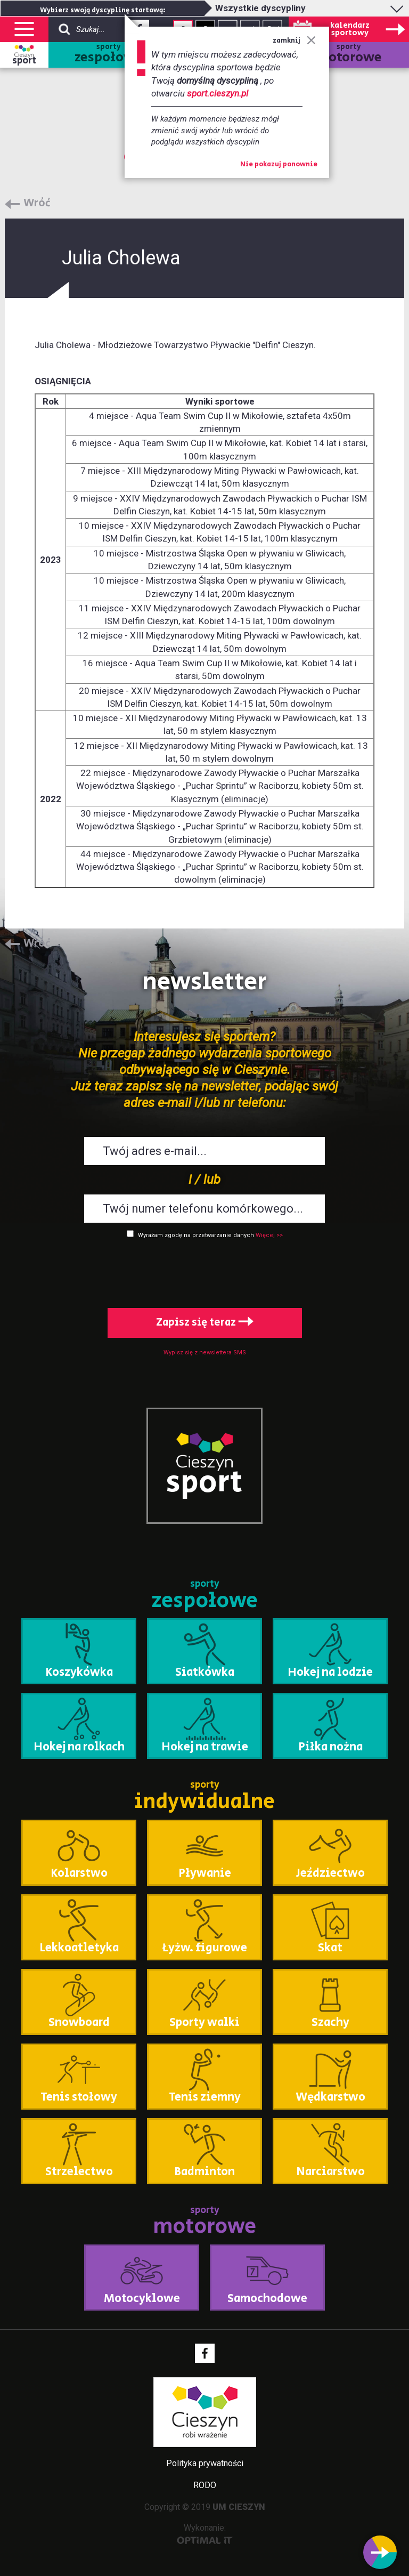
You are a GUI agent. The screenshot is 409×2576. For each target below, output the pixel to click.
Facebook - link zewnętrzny (205, 2353)
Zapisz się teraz (204, 1322)
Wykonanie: (205, 2534)
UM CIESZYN (238, 2507)
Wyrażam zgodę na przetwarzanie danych (196, 1235)
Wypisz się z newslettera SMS (204, 1352)
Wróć (37, 203)
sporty (108, 54)
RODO (204, 2485)
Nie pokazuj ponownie (278, 164)
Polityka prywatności (204, 2463)
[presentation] (204, 1271)
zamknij (294, 41)
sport (24, 61)
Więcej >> (269, 1235)
